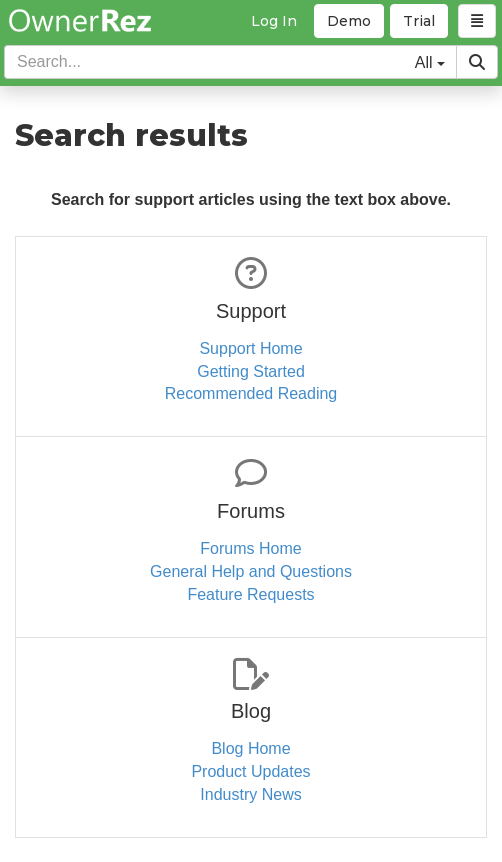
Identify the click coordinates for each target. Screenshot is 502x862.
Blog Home (250, 748)
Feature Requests (250, 594)
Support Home (250, 348)
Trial (419, 21)
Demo (349, 21)
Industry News (250, 794)
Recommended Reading (251, 393)
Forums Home (250, 548)
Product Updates (250, 771)
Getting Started (251, 371)
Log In (274, 21)
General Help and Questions (251, 571)
